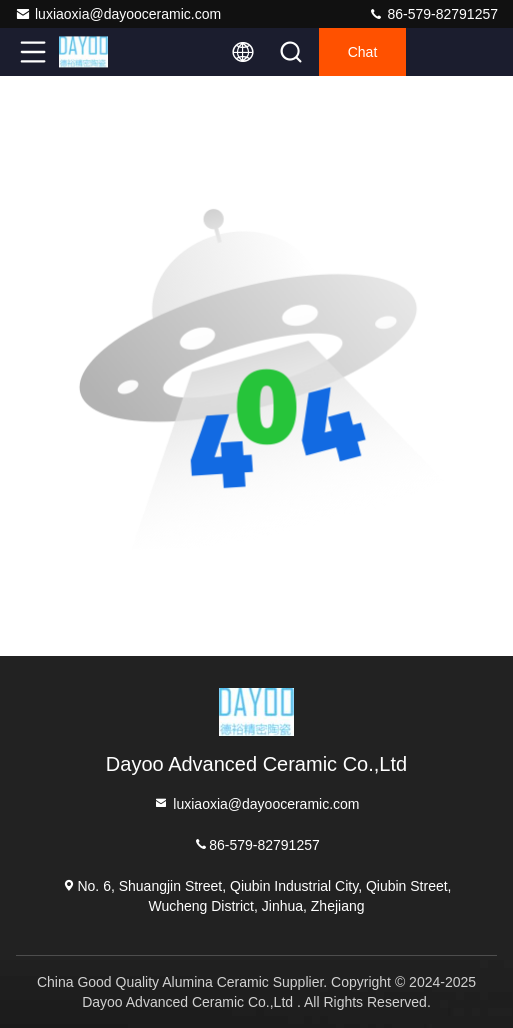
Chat (363, 52)
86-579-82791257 (433, 14)
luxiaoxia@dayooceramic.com (118, 14)
